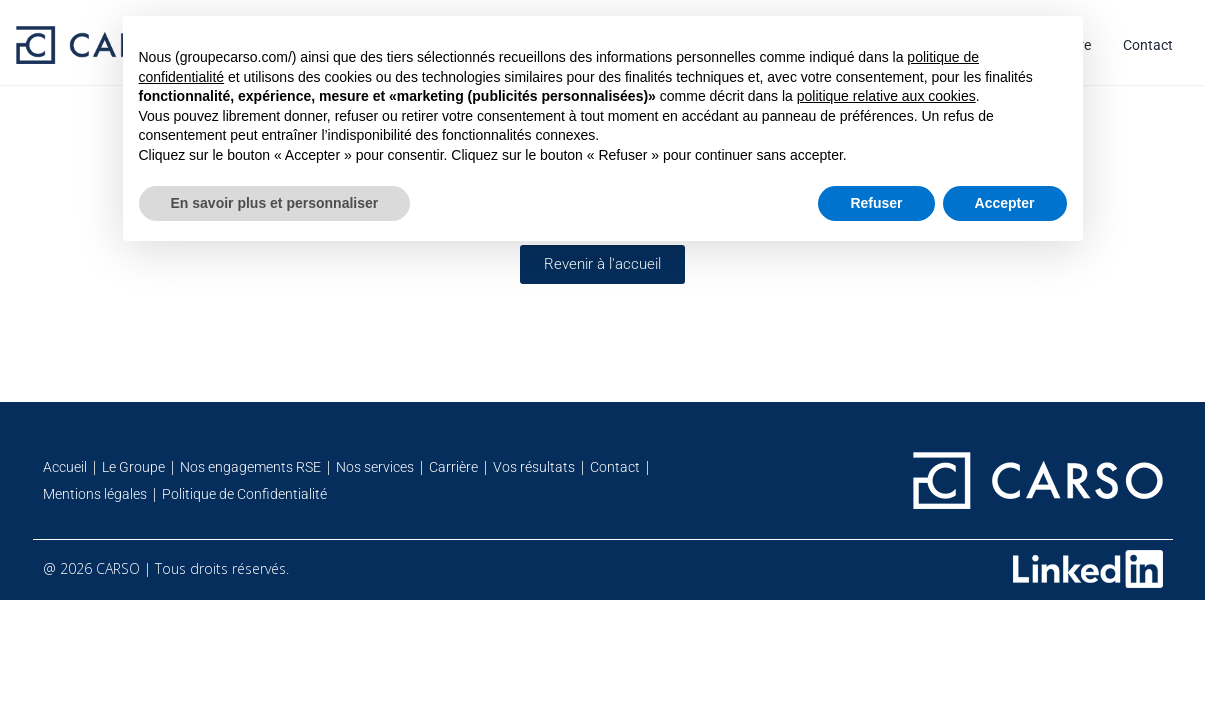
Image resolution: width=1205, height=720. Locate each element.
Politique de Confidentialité (244, 494)
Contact (1148, 45)
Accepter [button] (1005, 203)
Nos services (375, 467)
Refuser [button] (876, 203)
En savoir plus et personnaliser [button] (275, 203)
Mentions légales (95, 494)
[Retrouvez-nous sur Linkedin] (1088, 569)
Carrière (453, 467)
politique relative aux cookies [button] (886, 96)
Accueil (65, 467)
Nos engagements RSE (250, 467)
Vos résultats (534, 467)
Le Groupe (133, 467)
